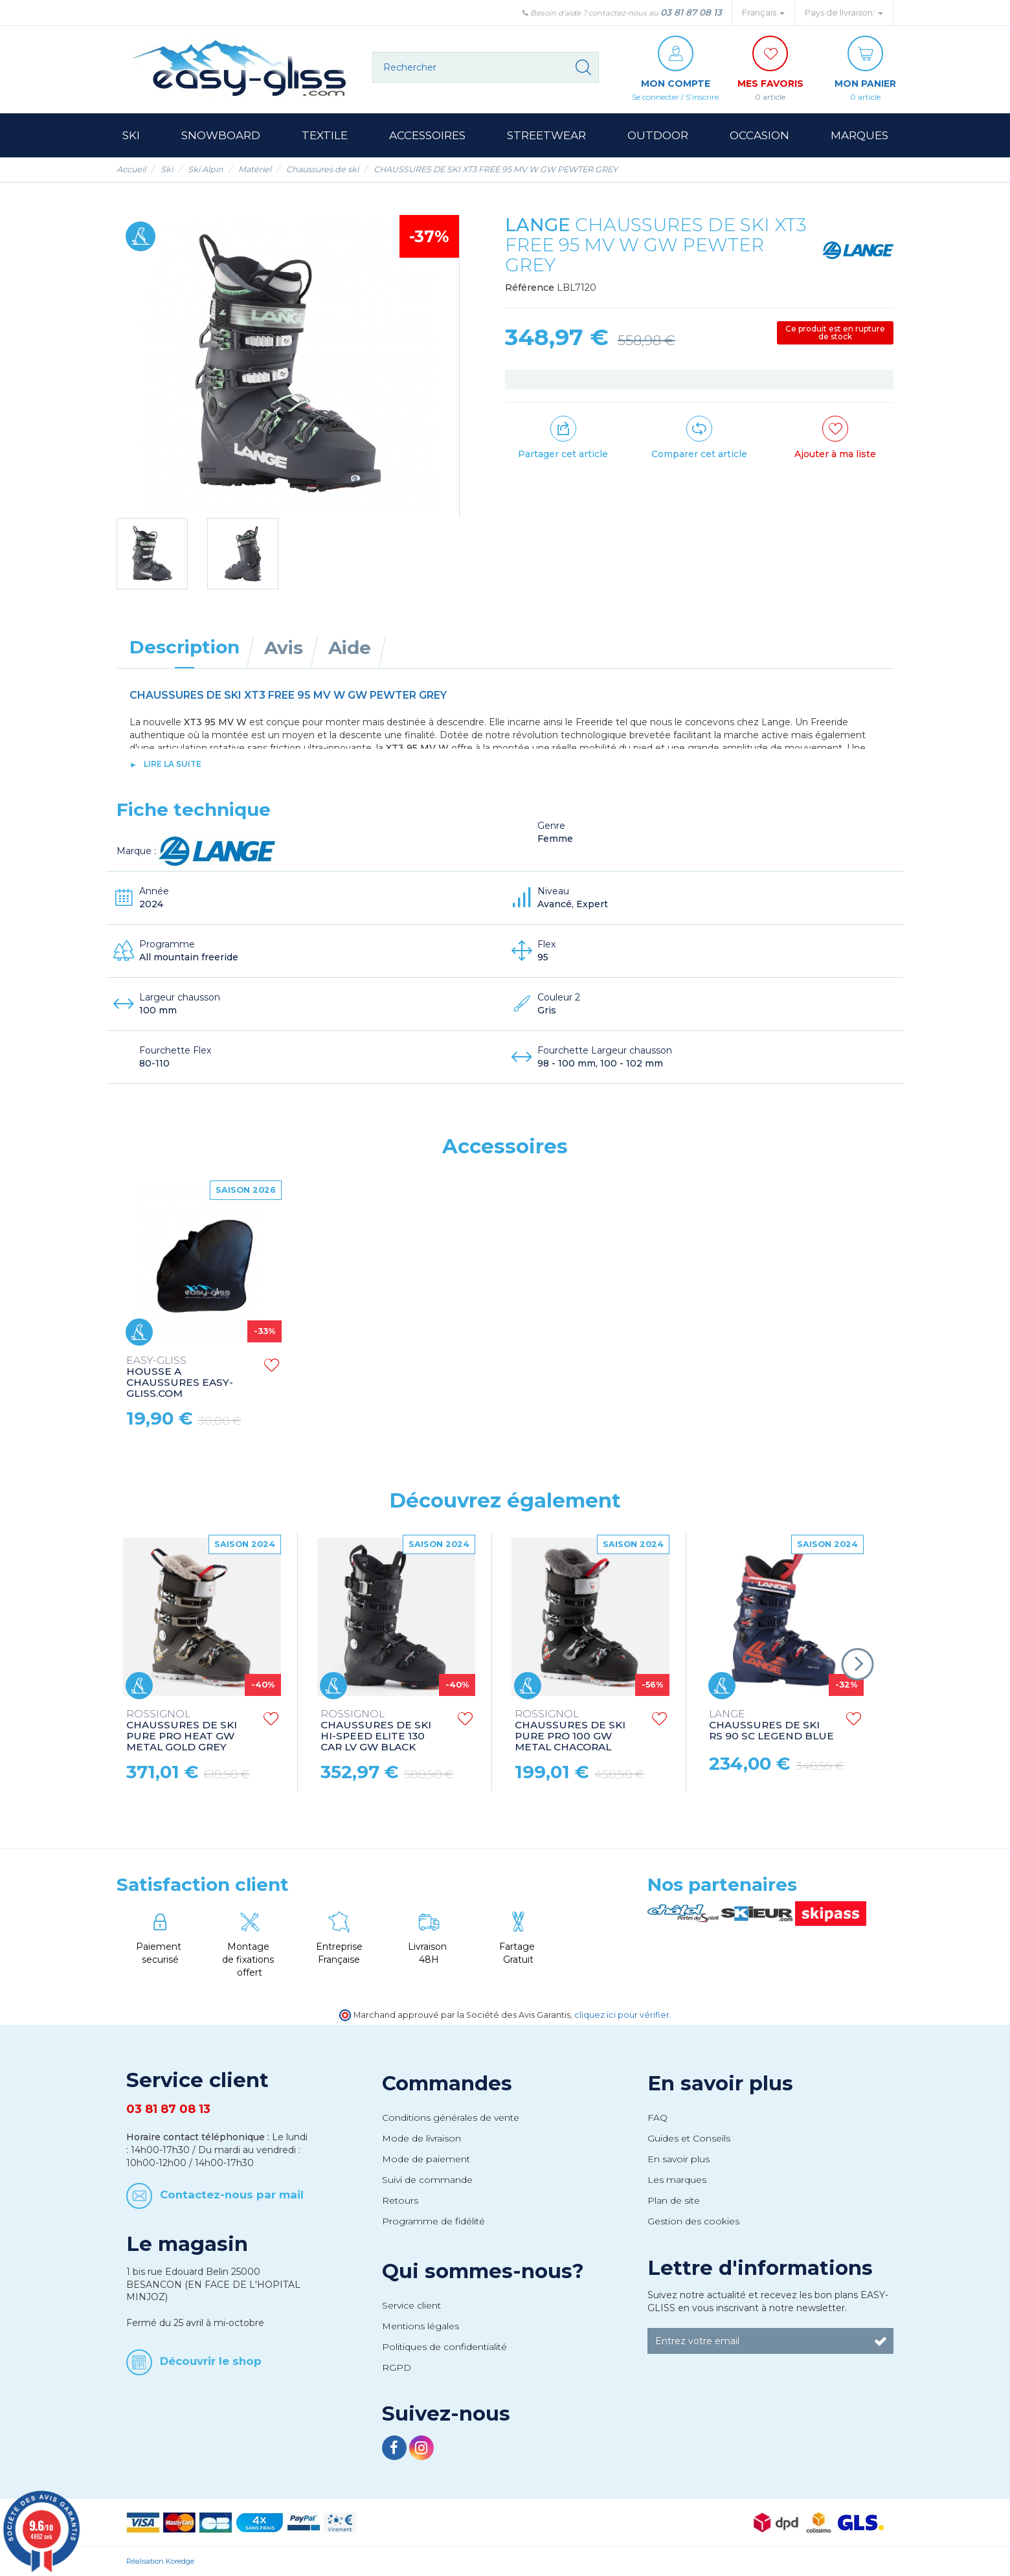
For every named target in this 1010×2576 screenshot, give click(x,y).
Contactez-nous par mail (232, 2193)
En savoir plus (720, 2083)
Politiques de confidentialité (444, 2347)
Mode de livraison (421, 2138)
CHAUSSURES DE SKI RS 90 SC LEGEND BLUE (771, 1725)
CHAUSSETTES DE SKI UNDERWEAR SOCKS (378, 1371)
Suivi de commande (427, 2180)
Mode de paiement (426, 2159)
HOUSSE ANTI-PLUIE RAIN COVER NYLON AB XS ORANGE (187, 1377)
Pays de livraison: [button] (844, 12)
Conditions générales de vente (450, 2117)
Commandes (447, 2083)
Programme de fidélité (433, 2221)
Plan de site (673, 2200)
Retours (400, 2200)
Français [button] (763, 12)
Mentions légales (420, 2326)
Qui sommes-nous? (483, 2271)
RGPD (396, 2367)
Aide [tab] (349, 648)
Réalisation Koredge (160, 2561)
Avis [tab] (283, 648)
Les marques (676, 2180)
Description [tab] (184, 647)
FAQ (657, 2117)
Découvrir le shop (211, 2361)
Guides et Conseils (688, 2138)
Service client (411, 2305)
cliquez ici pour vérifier (621, 2015)
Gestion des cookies (693, 2221)
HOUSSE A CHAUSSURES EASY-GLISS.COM (568, 1377)
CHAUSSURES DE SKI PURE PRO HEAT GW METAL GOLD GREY (181, 1731)
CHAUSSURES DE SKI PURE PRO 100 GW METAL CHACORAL (570, 1731)
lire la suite (172, 764)
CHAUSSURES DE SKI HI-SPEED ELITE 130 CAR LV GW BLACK (375, 1731)
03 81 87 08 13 (691, 12)
